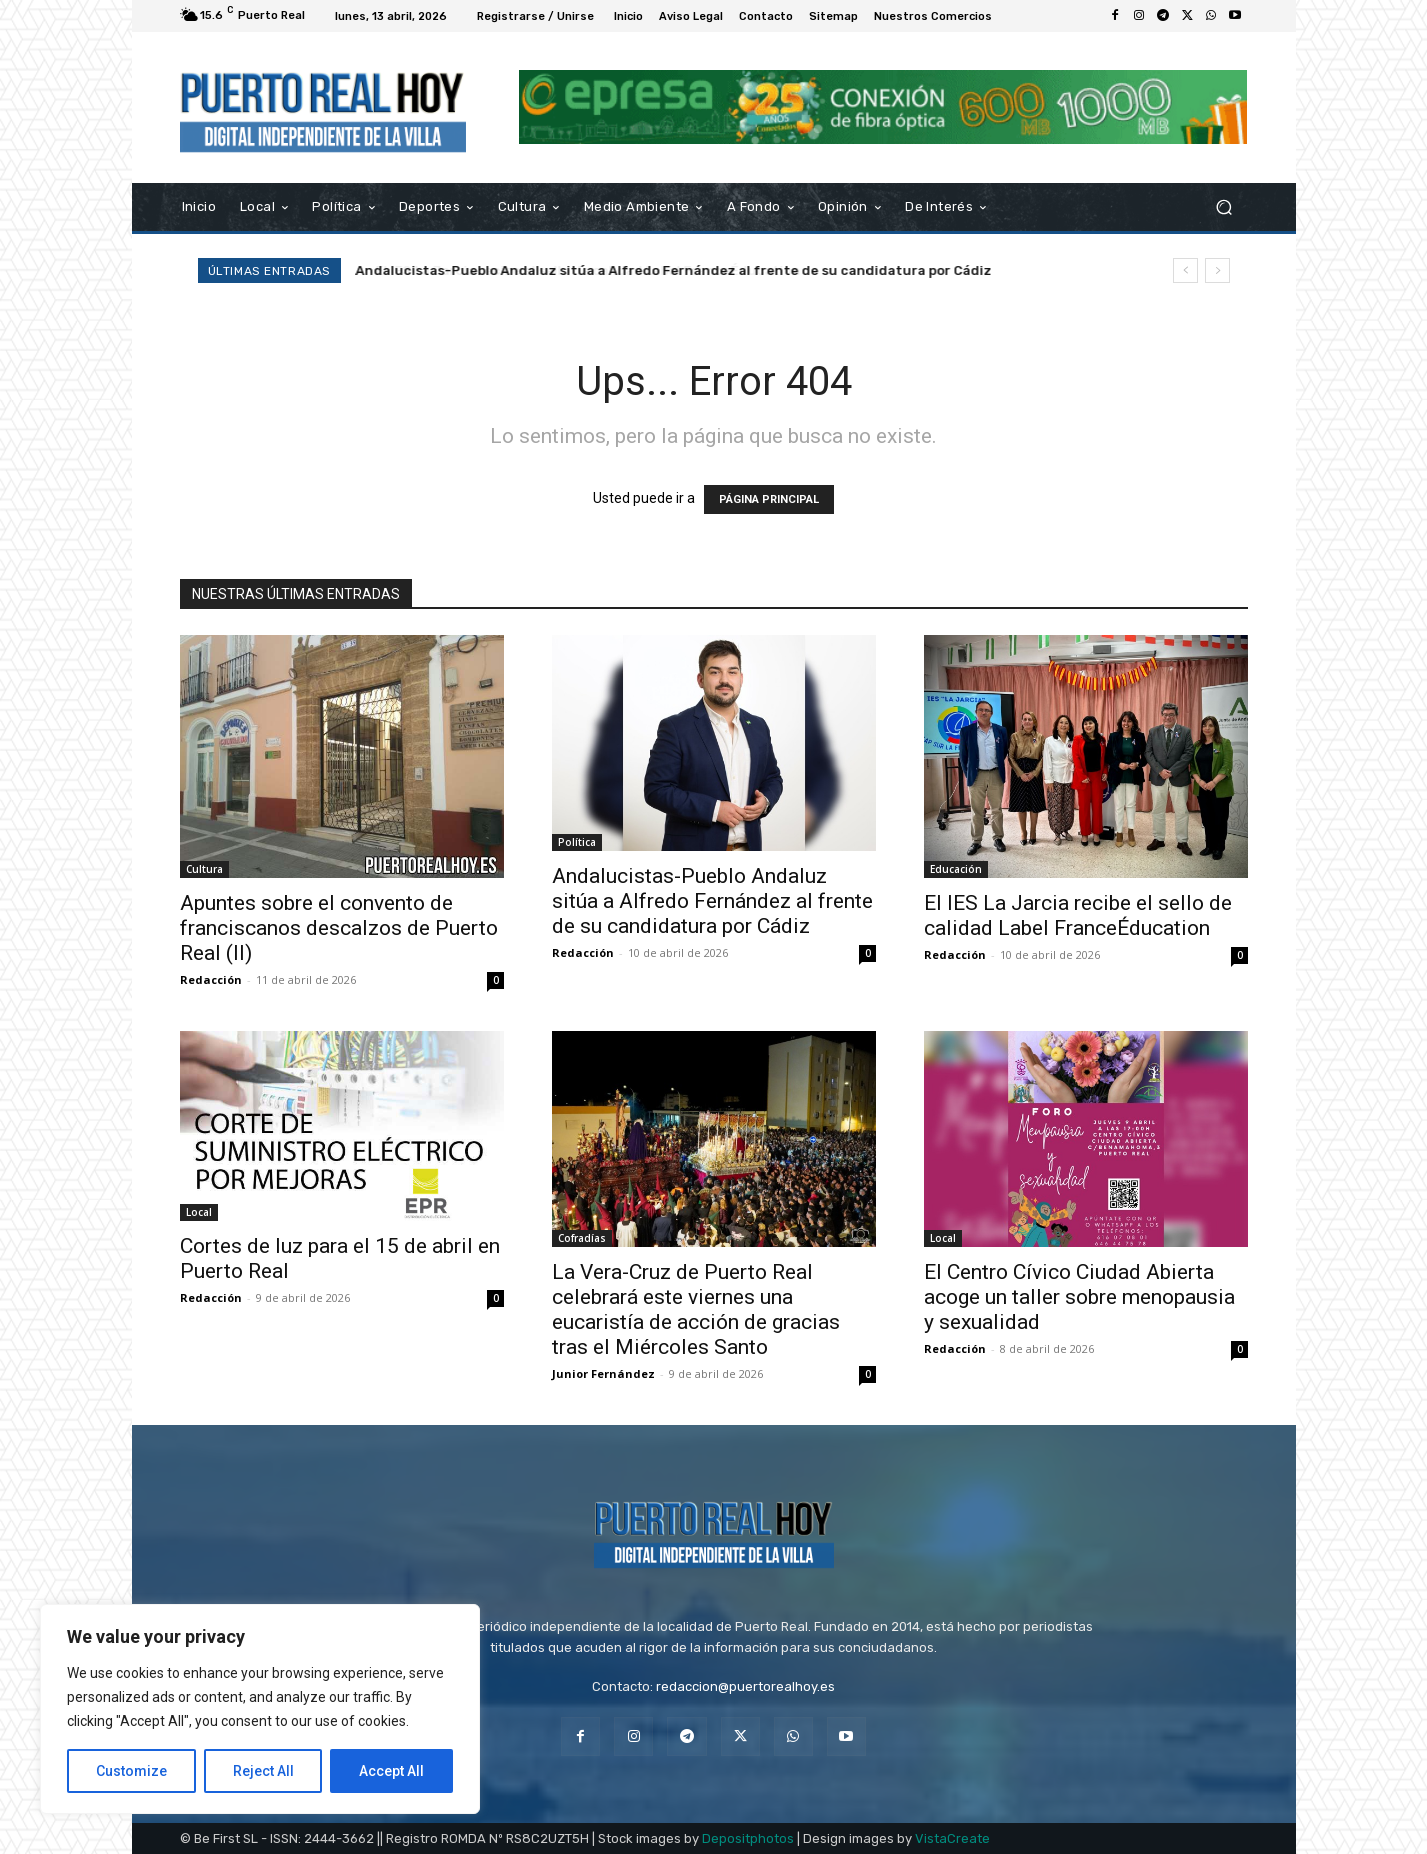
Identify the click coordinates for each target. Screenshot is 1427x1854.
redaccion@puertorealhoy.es (745, 1686)
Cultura (204, 869)
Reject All (263, 1771)
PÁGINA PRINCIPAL (769, 499)
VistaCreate (952, 1838)
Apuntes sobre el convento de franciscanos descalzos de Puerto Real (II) (339, 928)
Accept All (391, 1771)
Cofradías (582, 1238)
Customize (131, 1771)
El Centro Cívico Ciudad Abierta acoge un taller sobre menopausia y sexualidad (1079, 1297)
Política (577, 842)
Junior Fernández (603, 1373)
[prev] (1185, 270)
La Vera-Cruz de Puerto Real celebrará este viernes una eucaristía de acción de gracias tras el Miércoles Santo (696, 1309)
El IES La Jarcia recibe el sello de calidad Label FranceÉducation (1078, 915)
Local (199, 1212)
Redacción (211, 979)
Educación (956, 869)
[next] (1217, 270)
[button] (1224, 206)
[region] (260, 1709)
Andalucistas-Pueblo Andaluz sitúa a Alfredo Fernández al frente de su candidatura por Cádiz (674, 270)
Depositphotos (748, 1838)
